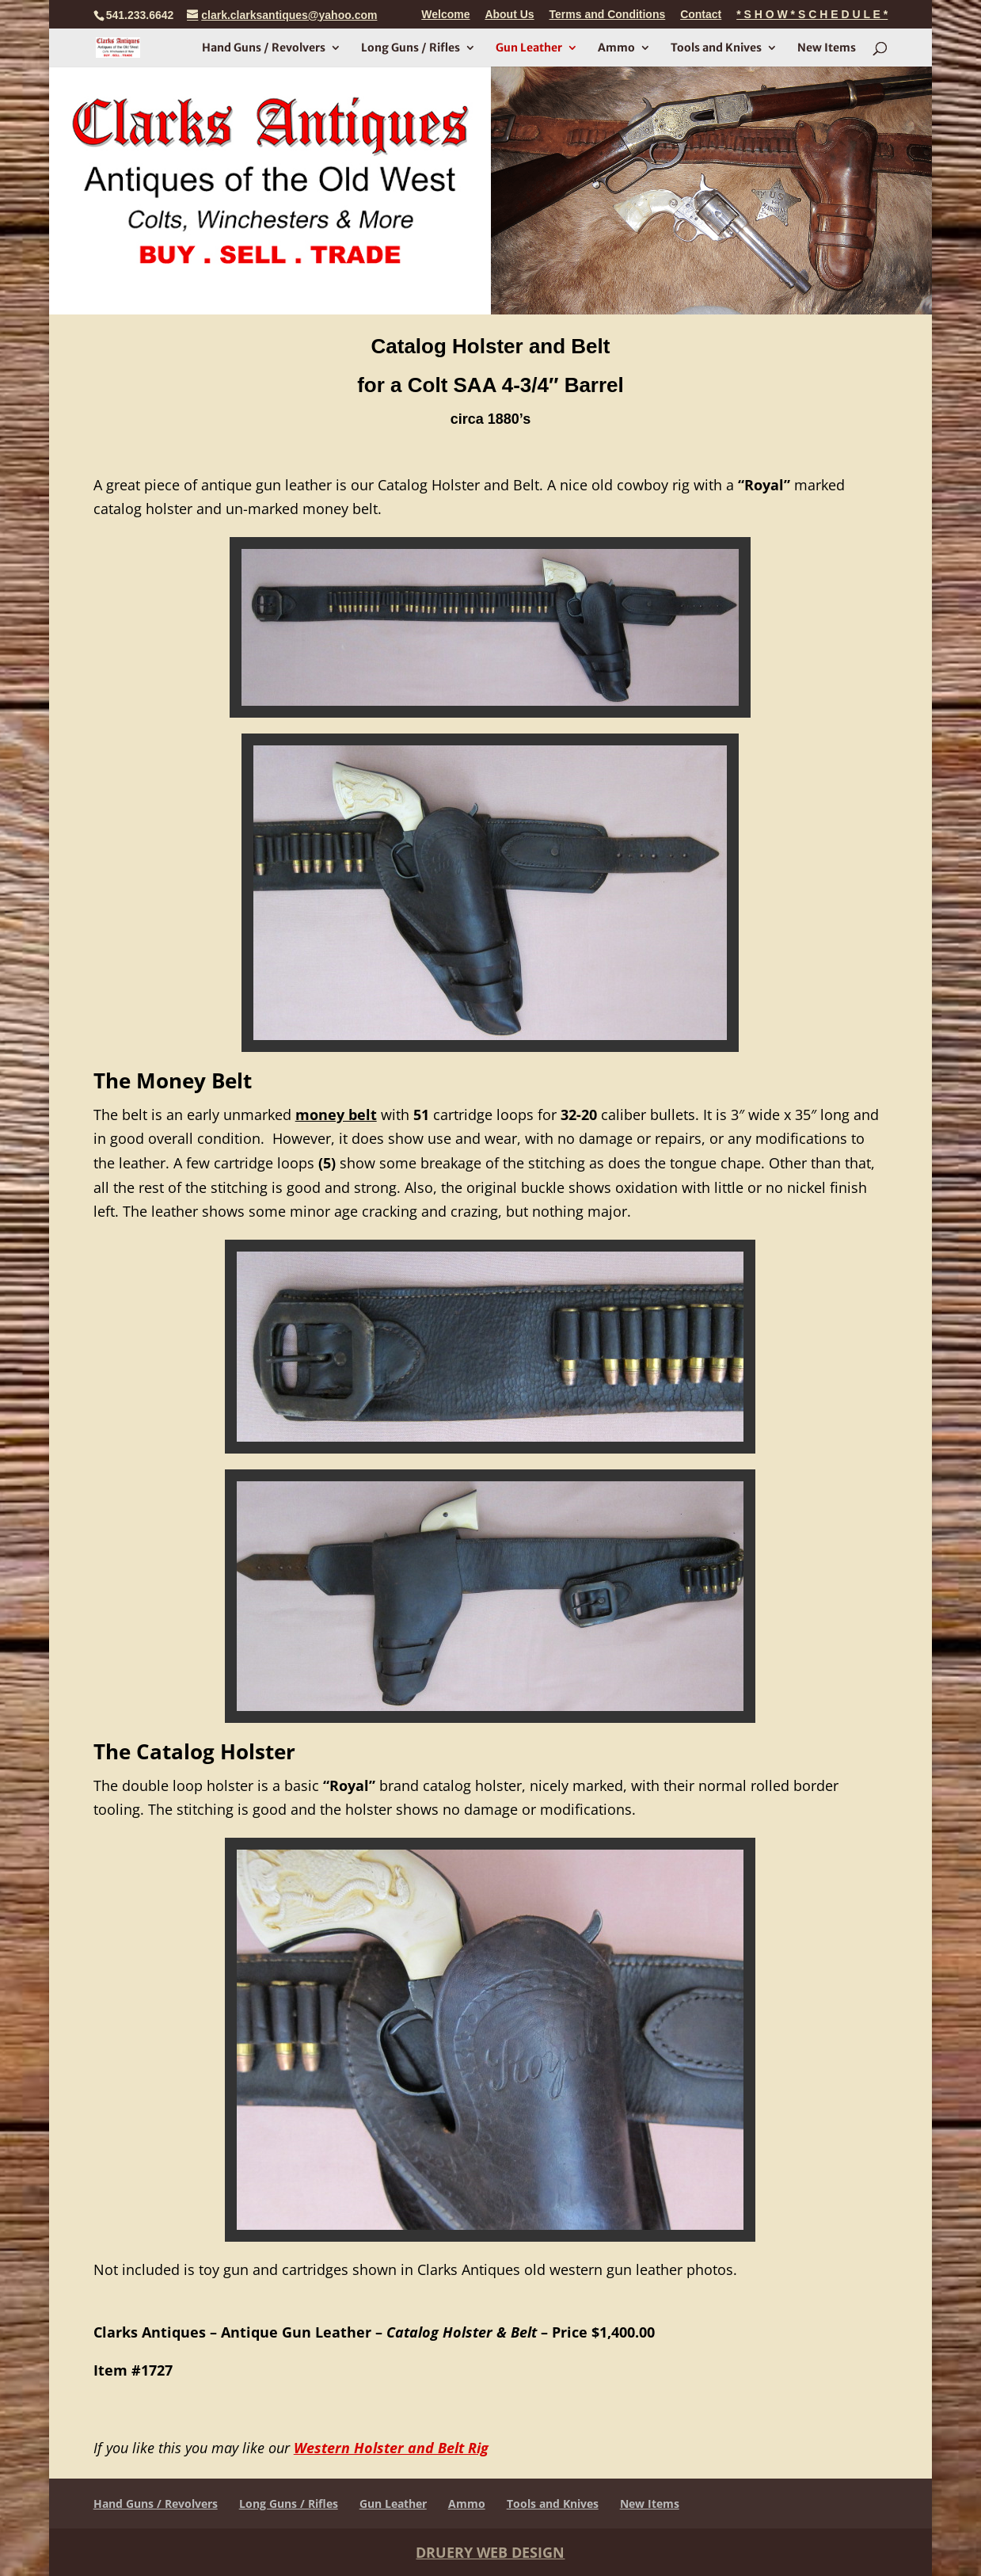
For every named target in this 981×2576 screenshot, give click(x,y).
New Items (826, 48)
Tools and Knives (716, 48)
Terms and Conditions (607, 15)
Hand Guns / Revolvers (263, 48)
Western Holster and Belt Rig (391, 2447)
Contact (700, 15)
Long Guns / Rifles (410, 48)
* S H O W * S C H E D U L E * (812, 15)
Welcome (445, 15)
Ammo (616, 48)
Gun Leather (529, 48)
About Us (509, 15)
